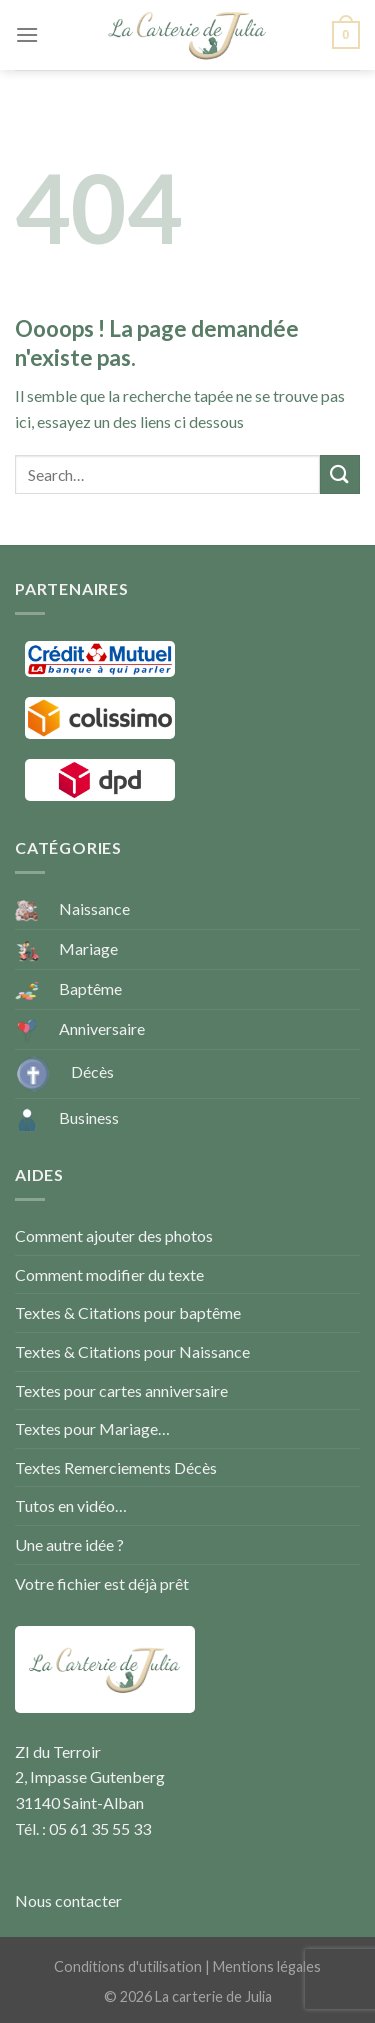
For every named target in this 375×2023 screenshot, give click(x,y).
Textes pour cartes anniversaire (121, 1390)
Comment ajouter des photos (114, 1235)
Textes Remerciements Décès (116, 1467)
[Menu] (27, 34)
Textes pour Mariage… (92, 1428)
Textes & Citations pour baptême (128, 1312)
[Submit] (340, 474)
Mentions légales (267, 1966)
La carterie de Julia (213, 1996)
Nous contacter (68, 1900)
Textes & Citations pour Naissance (132, 1351)
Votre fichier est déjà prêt (102, 1583)
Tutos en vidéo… (71, 1505)
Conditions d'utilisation (128, 1966)
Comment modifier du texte (109, 1274)
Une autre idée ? (69, 1544)
